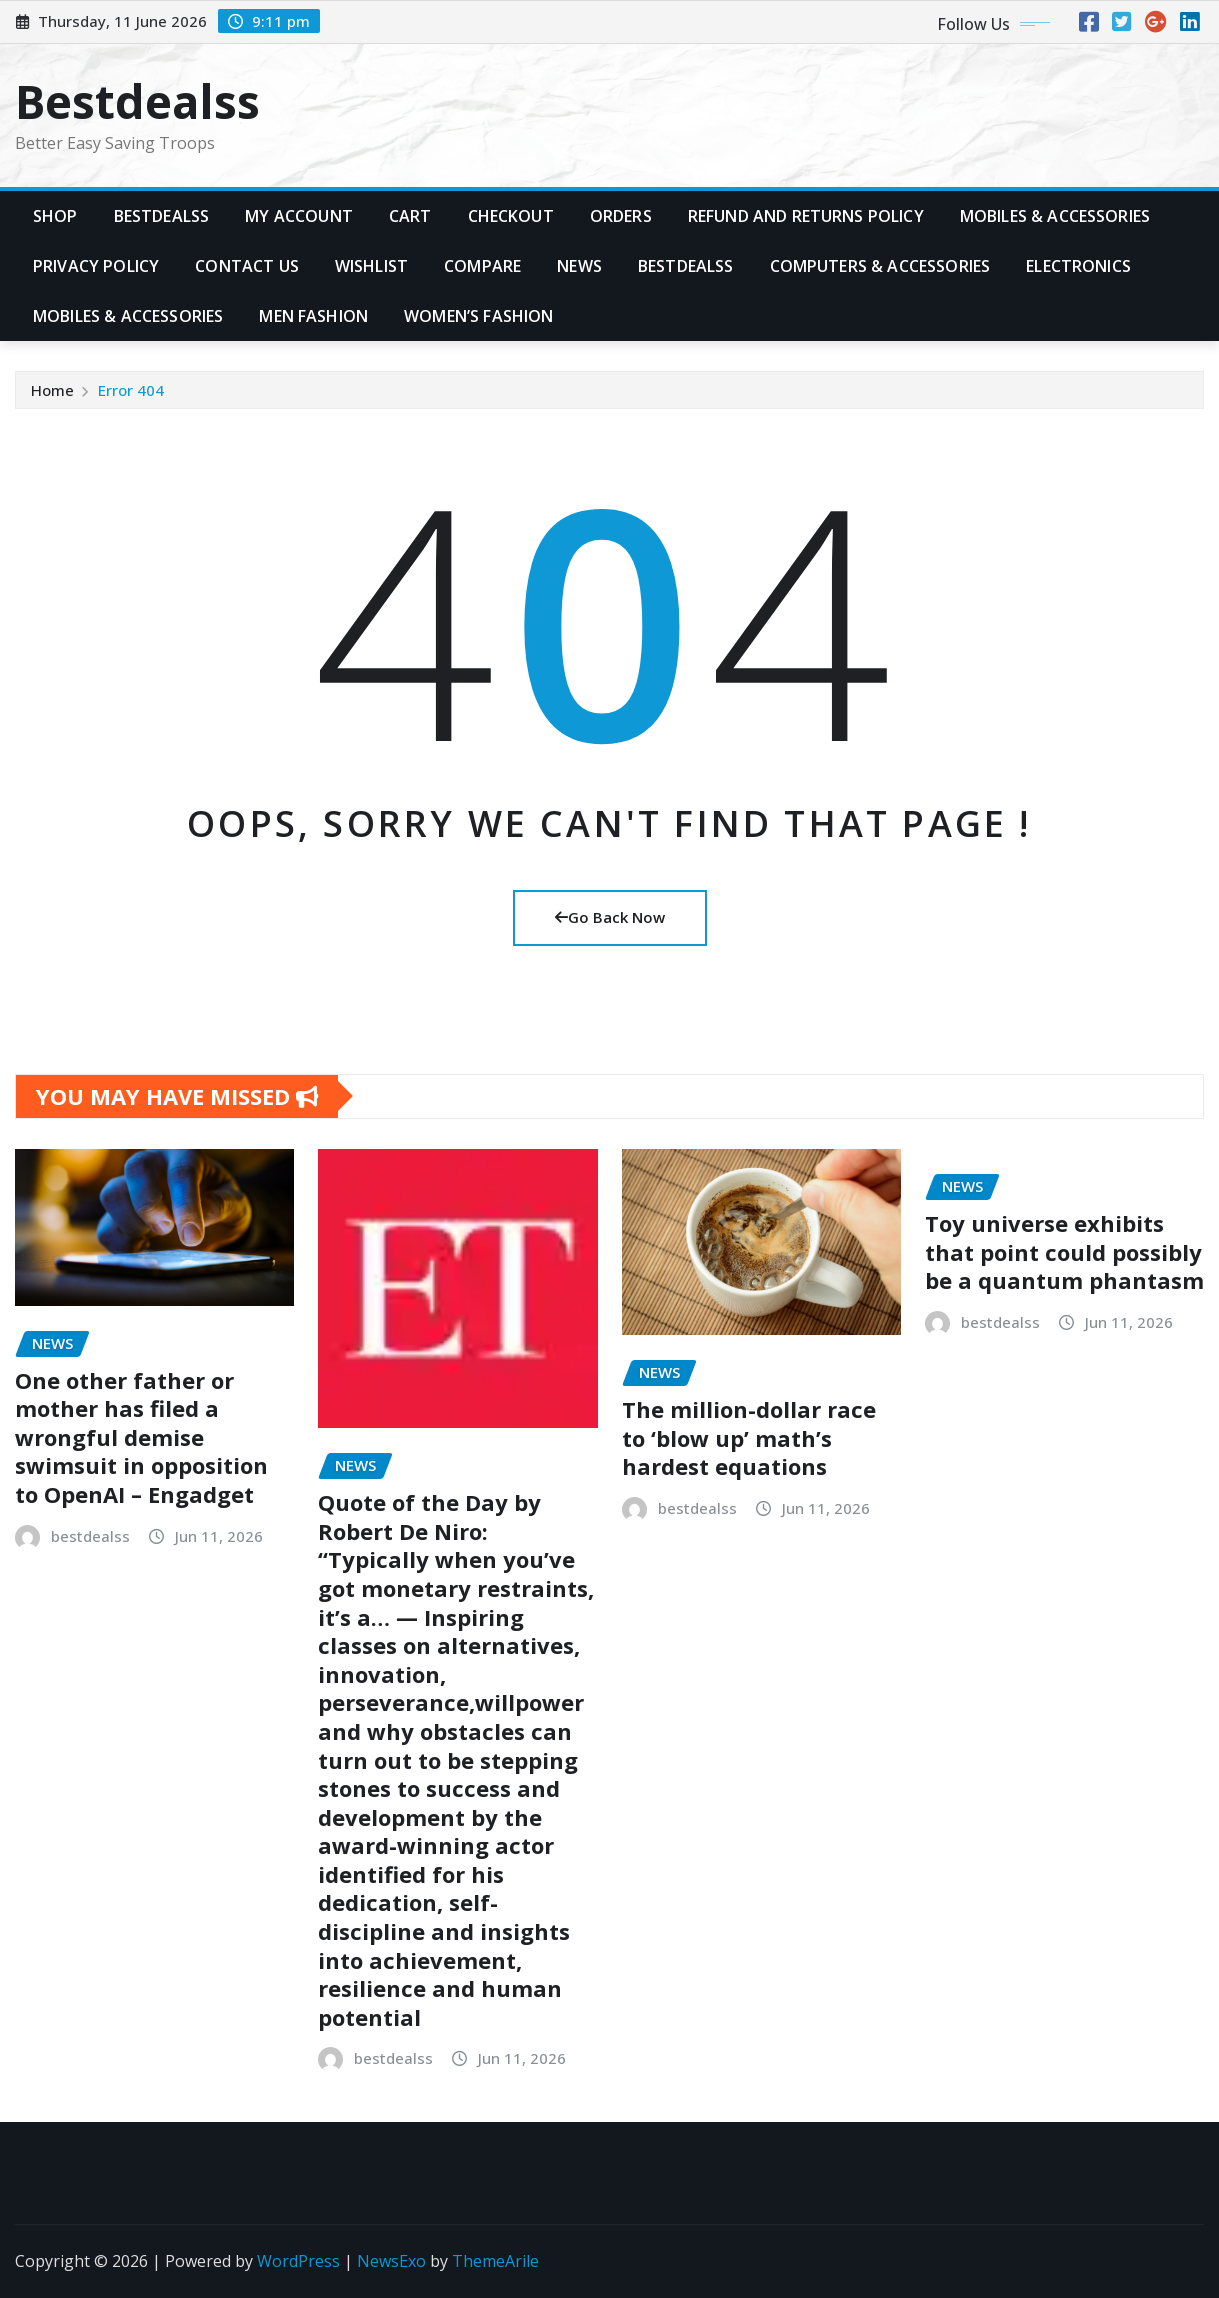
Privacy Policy (96, 266)
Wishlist (371, 266)
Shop (55, 216)
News (579, 266)
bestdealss (90, 1536)
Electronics (1078, 266)
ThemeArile (495, 2261)
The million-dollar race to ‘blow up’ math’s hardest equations (749, 1437)
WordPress (298, 2261)
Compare (482, 266)
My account (299, 216)
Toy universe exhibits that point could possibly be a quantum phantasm (1064, 1251)
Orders (621, 216)
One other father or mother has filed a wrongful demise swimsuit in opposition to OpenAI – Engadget (141, 1437)
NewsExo (391, 2261)
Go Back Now (610, 917)
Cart (410, 216)
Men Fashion (313, 316)
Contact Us (247, 266)
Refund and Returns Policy (806, 216)
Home (52, 390)
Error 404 (131, 390)
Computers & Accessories (880, 266)
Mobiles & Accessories (1055, 216)
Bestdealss (137, 101)
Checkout (511, 216)
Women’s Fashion (478, 316)
